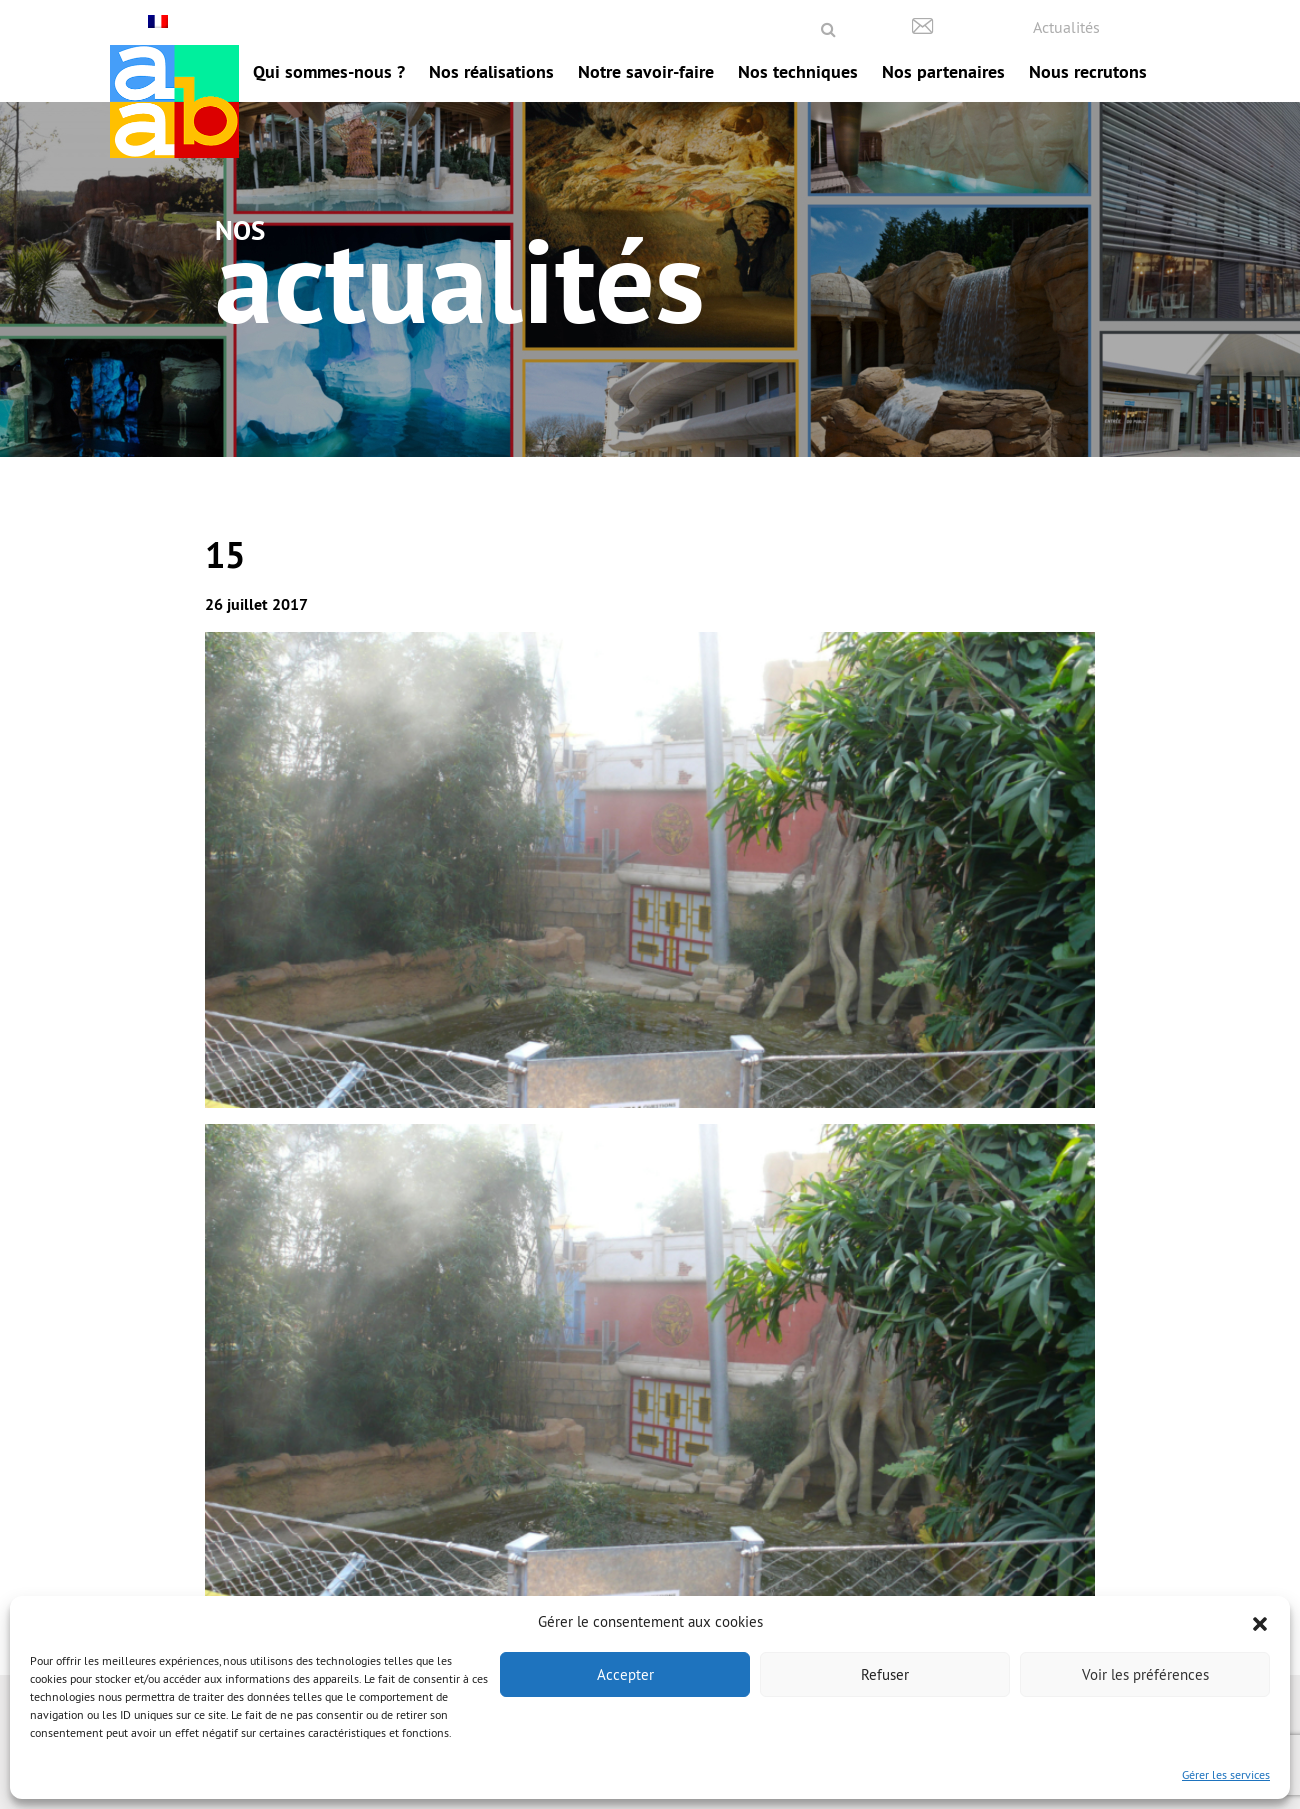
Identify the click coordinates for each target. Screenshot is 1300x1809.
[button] (1260, 1622)
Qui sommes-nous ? (329, 71)
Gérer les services (1226, 1774)
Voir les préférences (1145, 1674)
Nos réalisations (491, 71)
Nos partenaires (943, 71)
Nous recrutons (1088, 71)
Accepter (625, 1674)
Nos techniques (798, 71)
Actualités (1066, 27)
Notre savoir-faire (646, 71)
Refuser (885, 1674)
